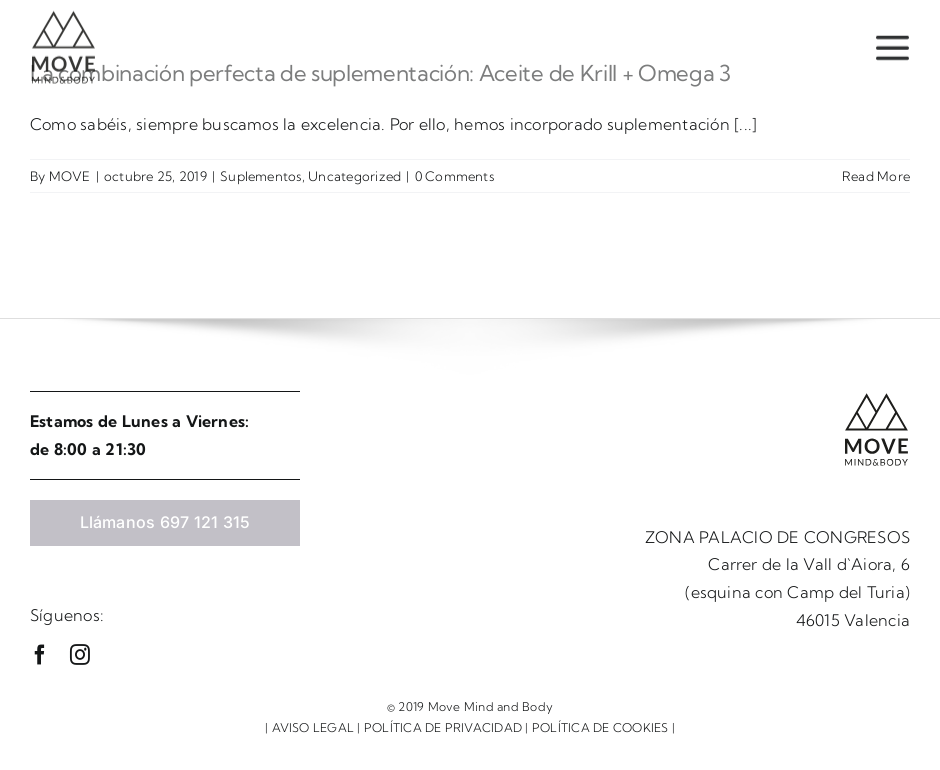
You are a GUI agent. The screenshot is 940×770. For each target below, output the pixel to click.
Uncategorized (354, 176)
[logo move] (63, 15)
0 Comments (454, 176)
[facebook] (40, 655)
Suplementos (261, 176)
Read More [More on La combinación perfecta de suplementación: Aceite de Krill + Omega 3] (876, 176)
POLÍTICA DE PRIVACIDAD (443, 727)
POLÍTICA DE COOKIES (600, 727)
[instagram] (80, 655)
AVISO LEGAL (313, 727)
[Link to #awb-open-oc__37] (892, 46)
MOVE (70, 176)
